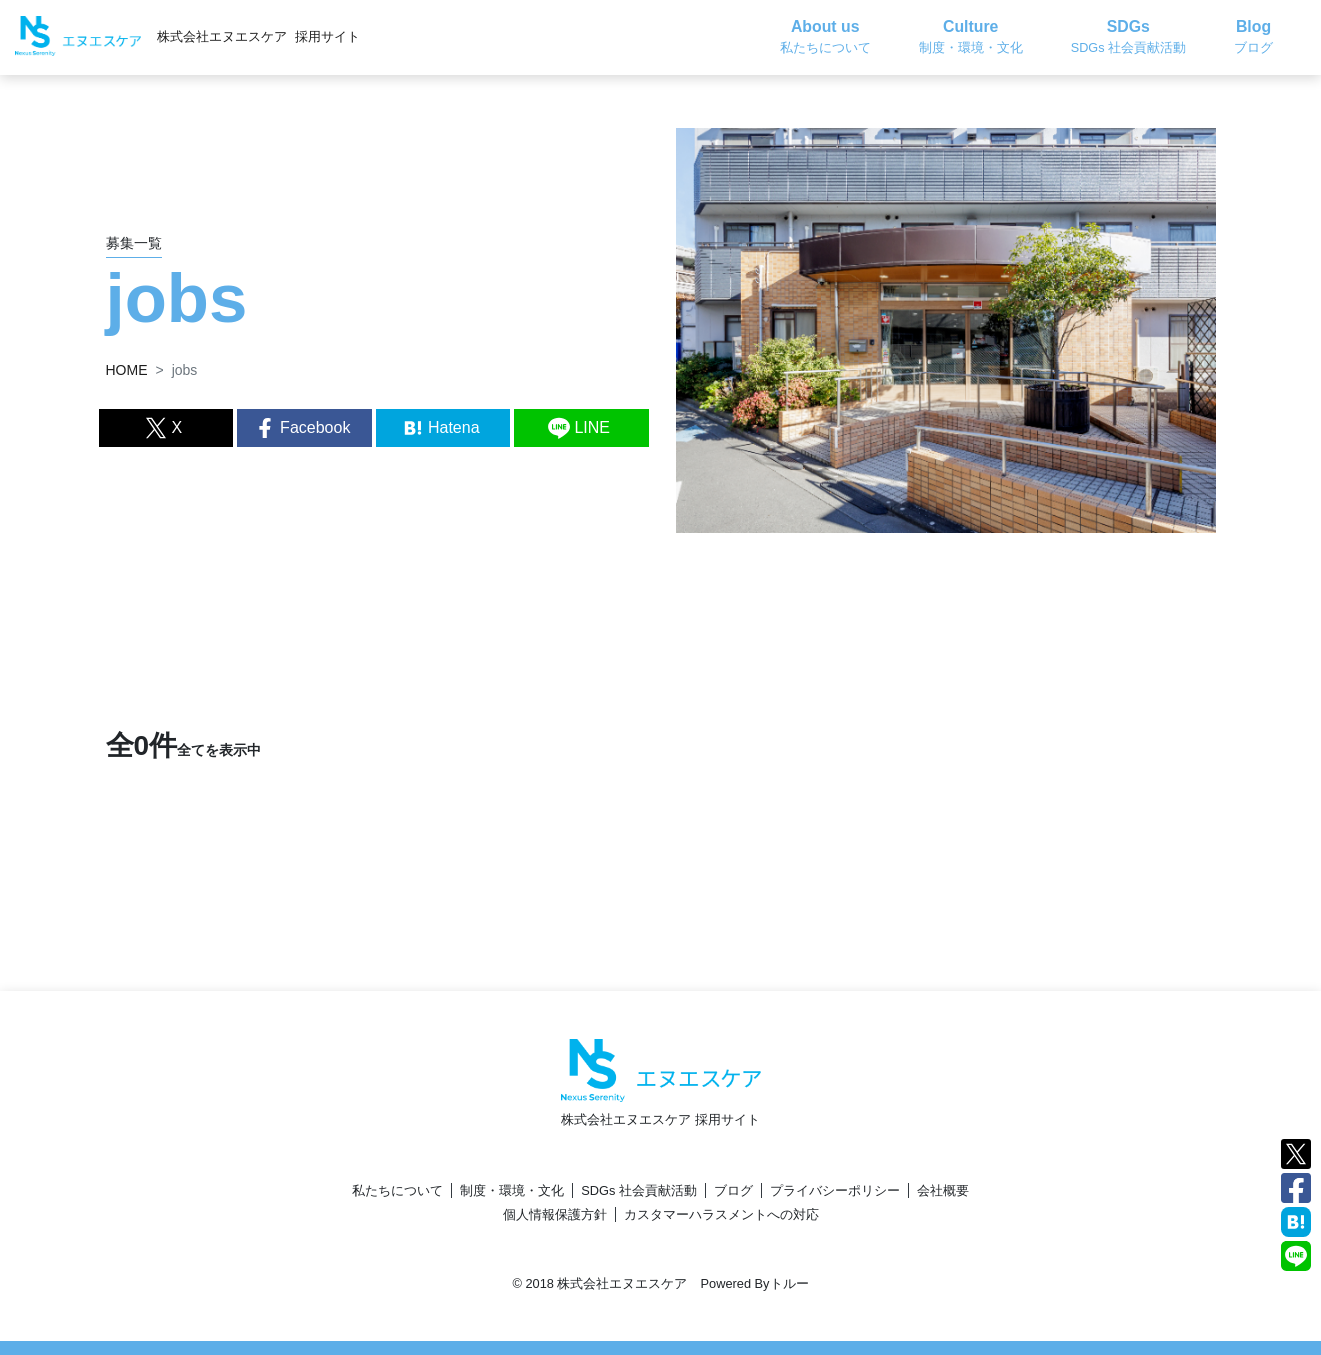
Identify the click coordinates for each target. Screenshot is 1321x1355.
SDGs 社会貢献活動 (639, 1190)
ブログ (733, 1190)
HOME (127, 370)
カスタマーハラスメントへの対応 (721, 1214)
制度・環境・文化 (512, 1190)
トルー (789, 1283)
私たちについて (397, 1190)
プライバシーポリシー (835, 1190)
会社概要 (943, 1190)
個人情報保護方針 (555, 1214)
